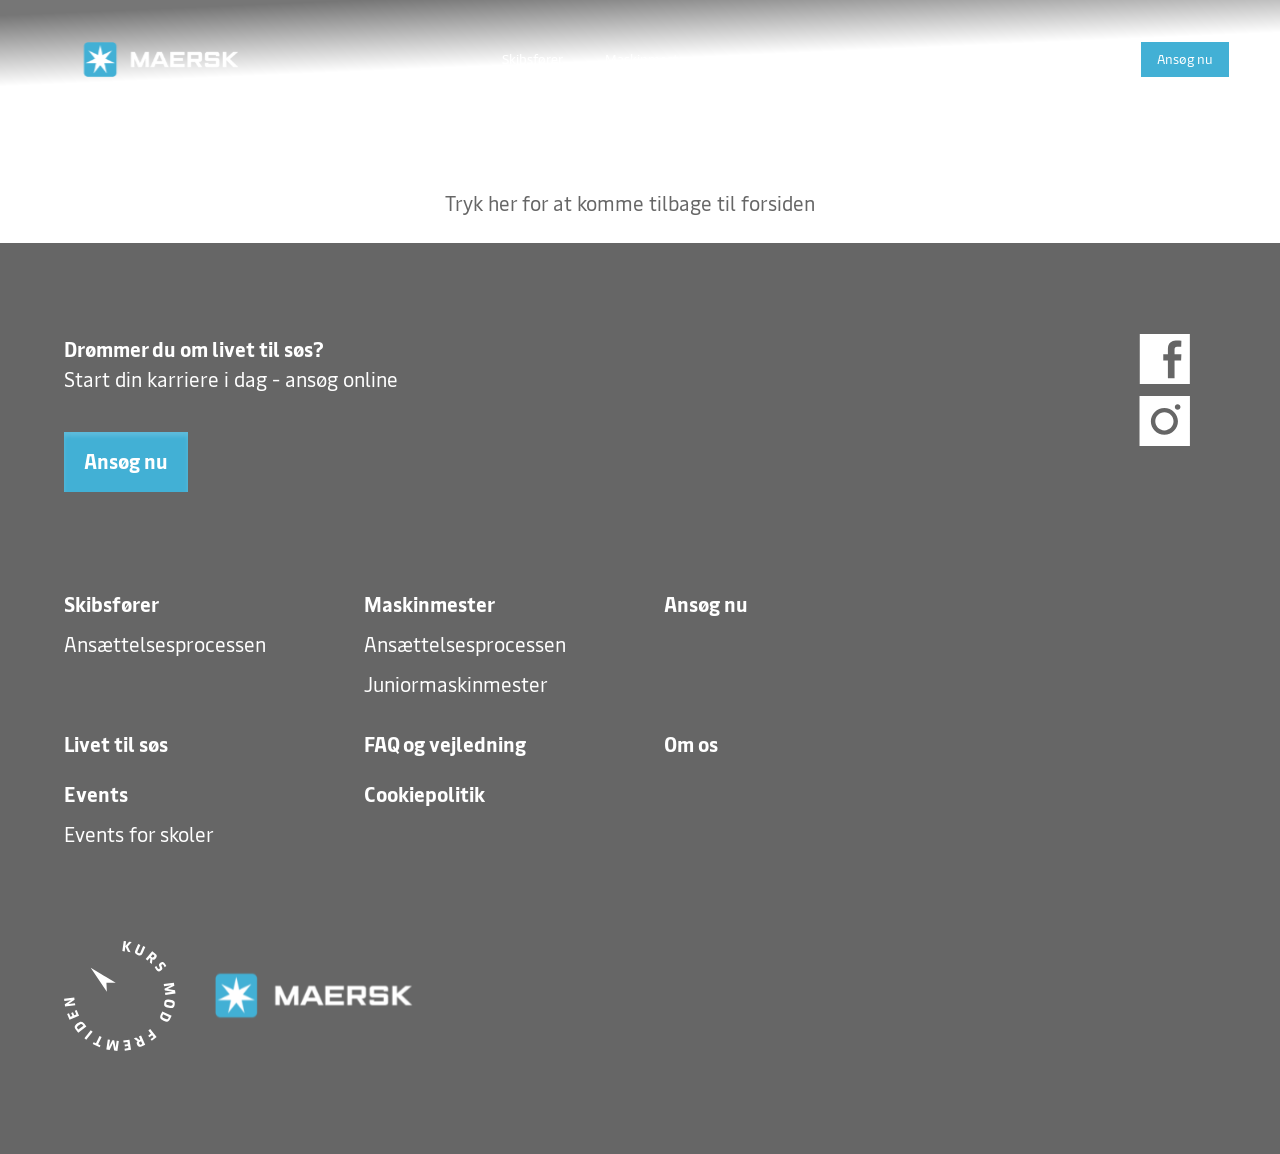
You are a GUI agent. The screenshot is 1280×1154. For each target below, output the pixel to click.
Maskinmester (647, 59)
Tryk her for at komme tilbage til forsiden (630, 204)
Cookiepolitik (424, 795)
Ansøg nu (1185, 59)
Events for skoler (139, 835)
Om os (1009, 59)
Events (1090, 59)
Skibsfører (532, 59)
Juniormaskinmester (456, 685)
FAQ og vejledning (894, 59)
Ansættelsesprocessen (165, 645)
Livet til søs (765, 59)
